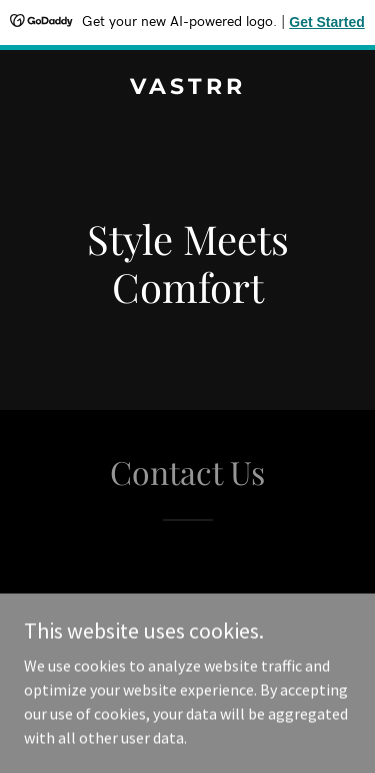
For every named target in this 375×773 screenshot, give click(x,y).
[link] (187, 88)
